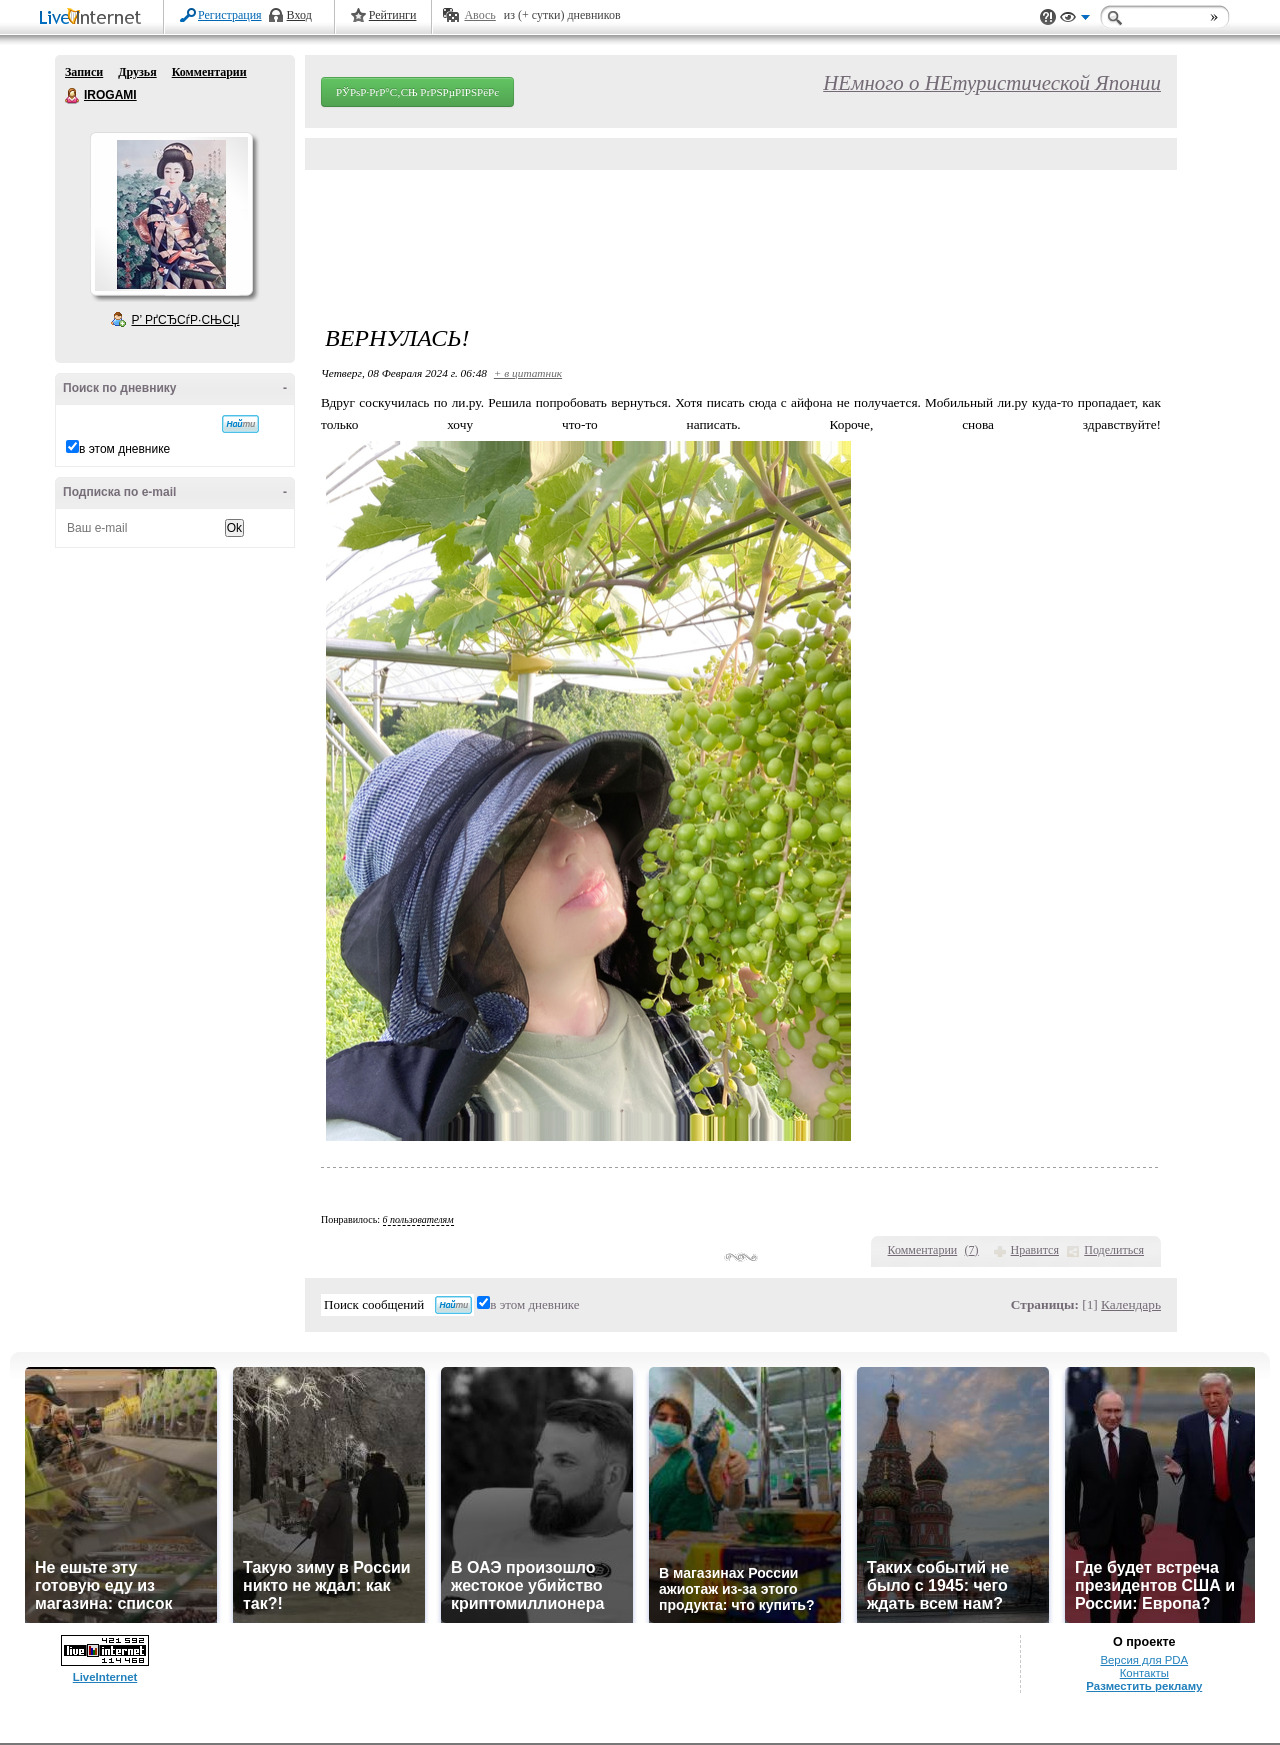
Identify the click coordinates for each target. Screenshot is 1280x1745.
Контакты (1144, 1673)
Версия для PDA (1144, 1660)
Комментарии (209, 72)
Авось (479, 15)
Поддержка (1048, 17)
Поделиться (1114, 1250)
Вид (1075, 20)
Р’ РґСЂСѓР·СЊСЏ (186, 320)
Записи (84, 72)
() (972, 1250)
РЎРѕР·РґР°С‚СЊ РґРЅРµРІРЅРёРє (417, 92)
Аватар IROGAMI (171, 214)
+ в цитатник (528, 373)
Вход (299, 15)
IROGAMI (73, 96)
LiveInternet (94, 18)
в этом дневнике (124, 449)
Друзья (137, 72)
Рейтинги (393, 15)
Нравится (1035, 1250)
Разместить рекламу (1144, 1686)
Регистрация (230, 15)
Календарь (1131, 1304)
